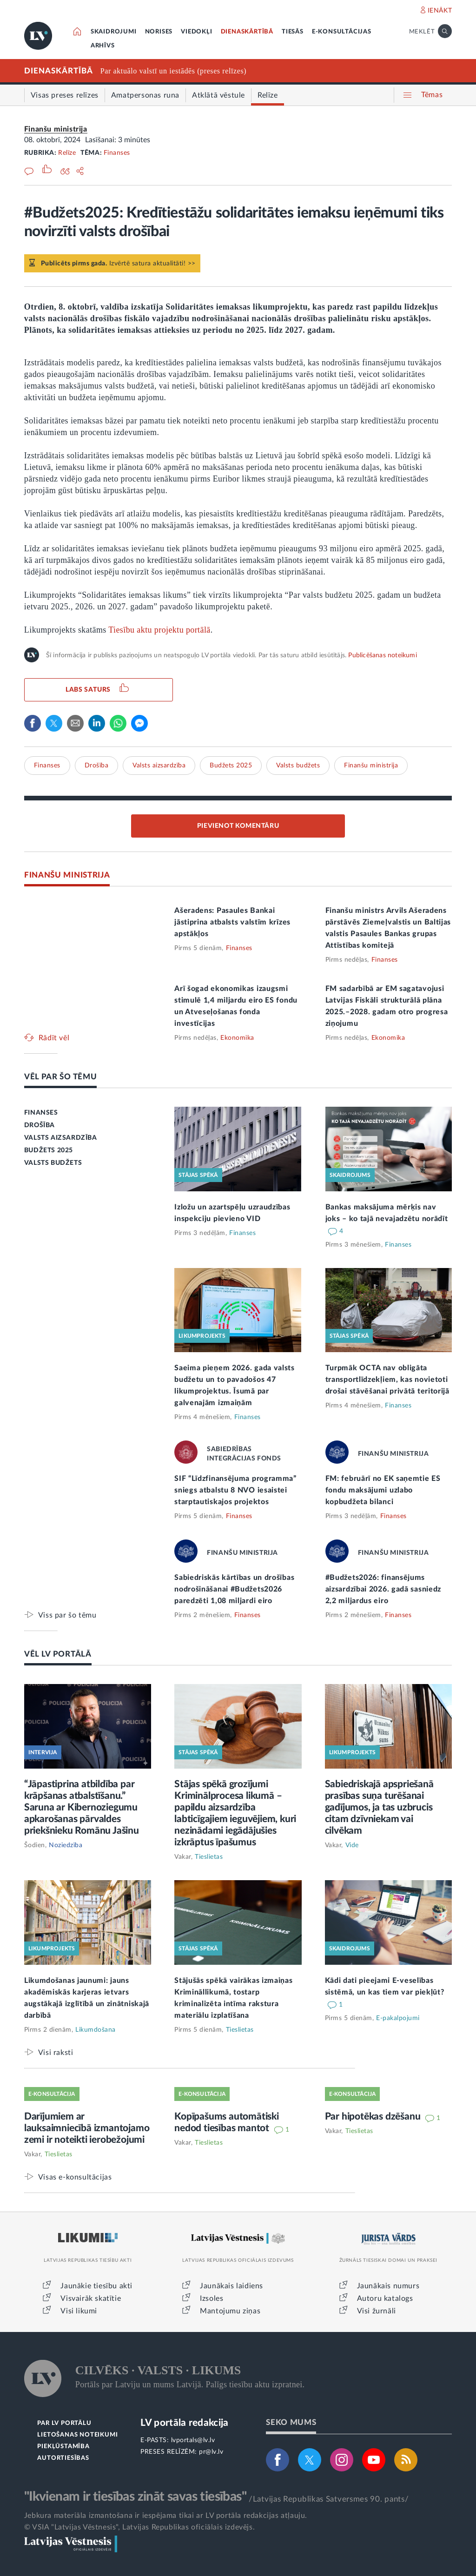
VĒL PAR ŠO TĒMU (60, 1077)
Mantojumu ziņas (230, 2311)
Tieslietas (209, 1857)
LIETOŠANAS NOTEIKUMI (77, 2435)
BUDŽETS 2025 (48, 1150)
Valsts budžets (298, 765)
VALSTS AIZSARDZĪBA (60, 1138)
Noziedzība (65, 1845)
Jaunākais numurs (388, 2286)
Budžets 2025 (231, 765)
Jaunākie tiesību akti (96, 2286)
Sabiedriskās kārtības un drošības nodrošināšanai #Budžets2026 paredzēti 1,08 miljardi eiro (234, 1589)
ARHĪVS (103, 46)
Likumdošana (95, 2030)
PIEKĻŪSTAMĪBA (63, 2447)
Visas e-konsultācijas (75, 2177)
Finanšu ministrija (55, 129)
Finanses (117, 153)
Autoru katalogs (385, 2298)
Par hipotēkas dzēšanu (374, 2116)
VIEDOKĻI (196, 32)
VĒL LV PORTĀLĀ (58, 1654)
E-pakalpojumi (398, 2018)
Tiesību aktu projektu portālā (159, 629)
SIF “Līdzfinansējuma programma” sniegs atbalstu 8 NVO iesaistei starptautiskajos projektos (235, 1490)
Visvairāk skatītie (90, 2298)
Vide (352, 1845)
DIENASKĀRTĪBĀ (247, 32)
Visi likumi (78, 2311)
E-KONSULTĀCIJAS (341, 32)
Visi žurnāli (376, 2311)
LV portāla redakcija (184, 2423)
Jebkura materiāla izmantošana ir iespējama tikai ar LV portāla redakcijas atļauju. (165, 2515)
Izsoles (211, 2298)
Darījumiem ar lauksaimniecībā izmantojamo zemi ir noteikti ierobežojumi (87, 2128)
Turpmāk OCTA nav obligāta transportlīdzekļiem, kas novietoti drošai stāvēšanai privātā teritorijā (387, 1379)
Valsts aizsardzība (158, 765)
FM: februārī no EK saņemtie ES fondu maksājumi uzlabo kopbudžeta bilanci (383, 1490)
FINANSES (41, 1113)
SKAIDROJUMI (114, 32)
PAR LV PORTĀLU (64, 2423)
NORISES (159, 32)
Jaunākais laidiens (231, 2286)
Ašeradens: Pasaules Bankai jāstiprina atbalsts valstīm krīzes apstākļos (232, 922)
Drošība (97, 765)
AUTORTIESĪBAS (63, 2458)
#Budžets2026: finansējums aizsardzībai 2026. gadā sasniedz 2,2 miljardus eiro (383, 1589)
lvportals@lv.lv (193, 2440)
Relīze (67, 153)
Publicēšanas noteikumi (382, 655)
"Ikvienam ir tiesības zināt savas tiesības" (135, 2496)
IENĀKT (440, 10)
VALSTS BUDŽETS (53, 1163)
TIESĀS (293, 32)
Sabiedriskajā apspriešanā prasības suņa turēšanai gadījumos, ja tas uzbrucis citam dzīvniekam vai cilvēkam (379, 1807)
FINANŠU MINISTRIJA (67, 875)
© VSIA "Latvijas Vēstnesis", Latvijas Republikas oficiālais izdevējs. (139, 2527)
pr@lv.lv (211, 2452)
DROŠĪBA (39, 1125)
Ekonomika (237, 1038)
